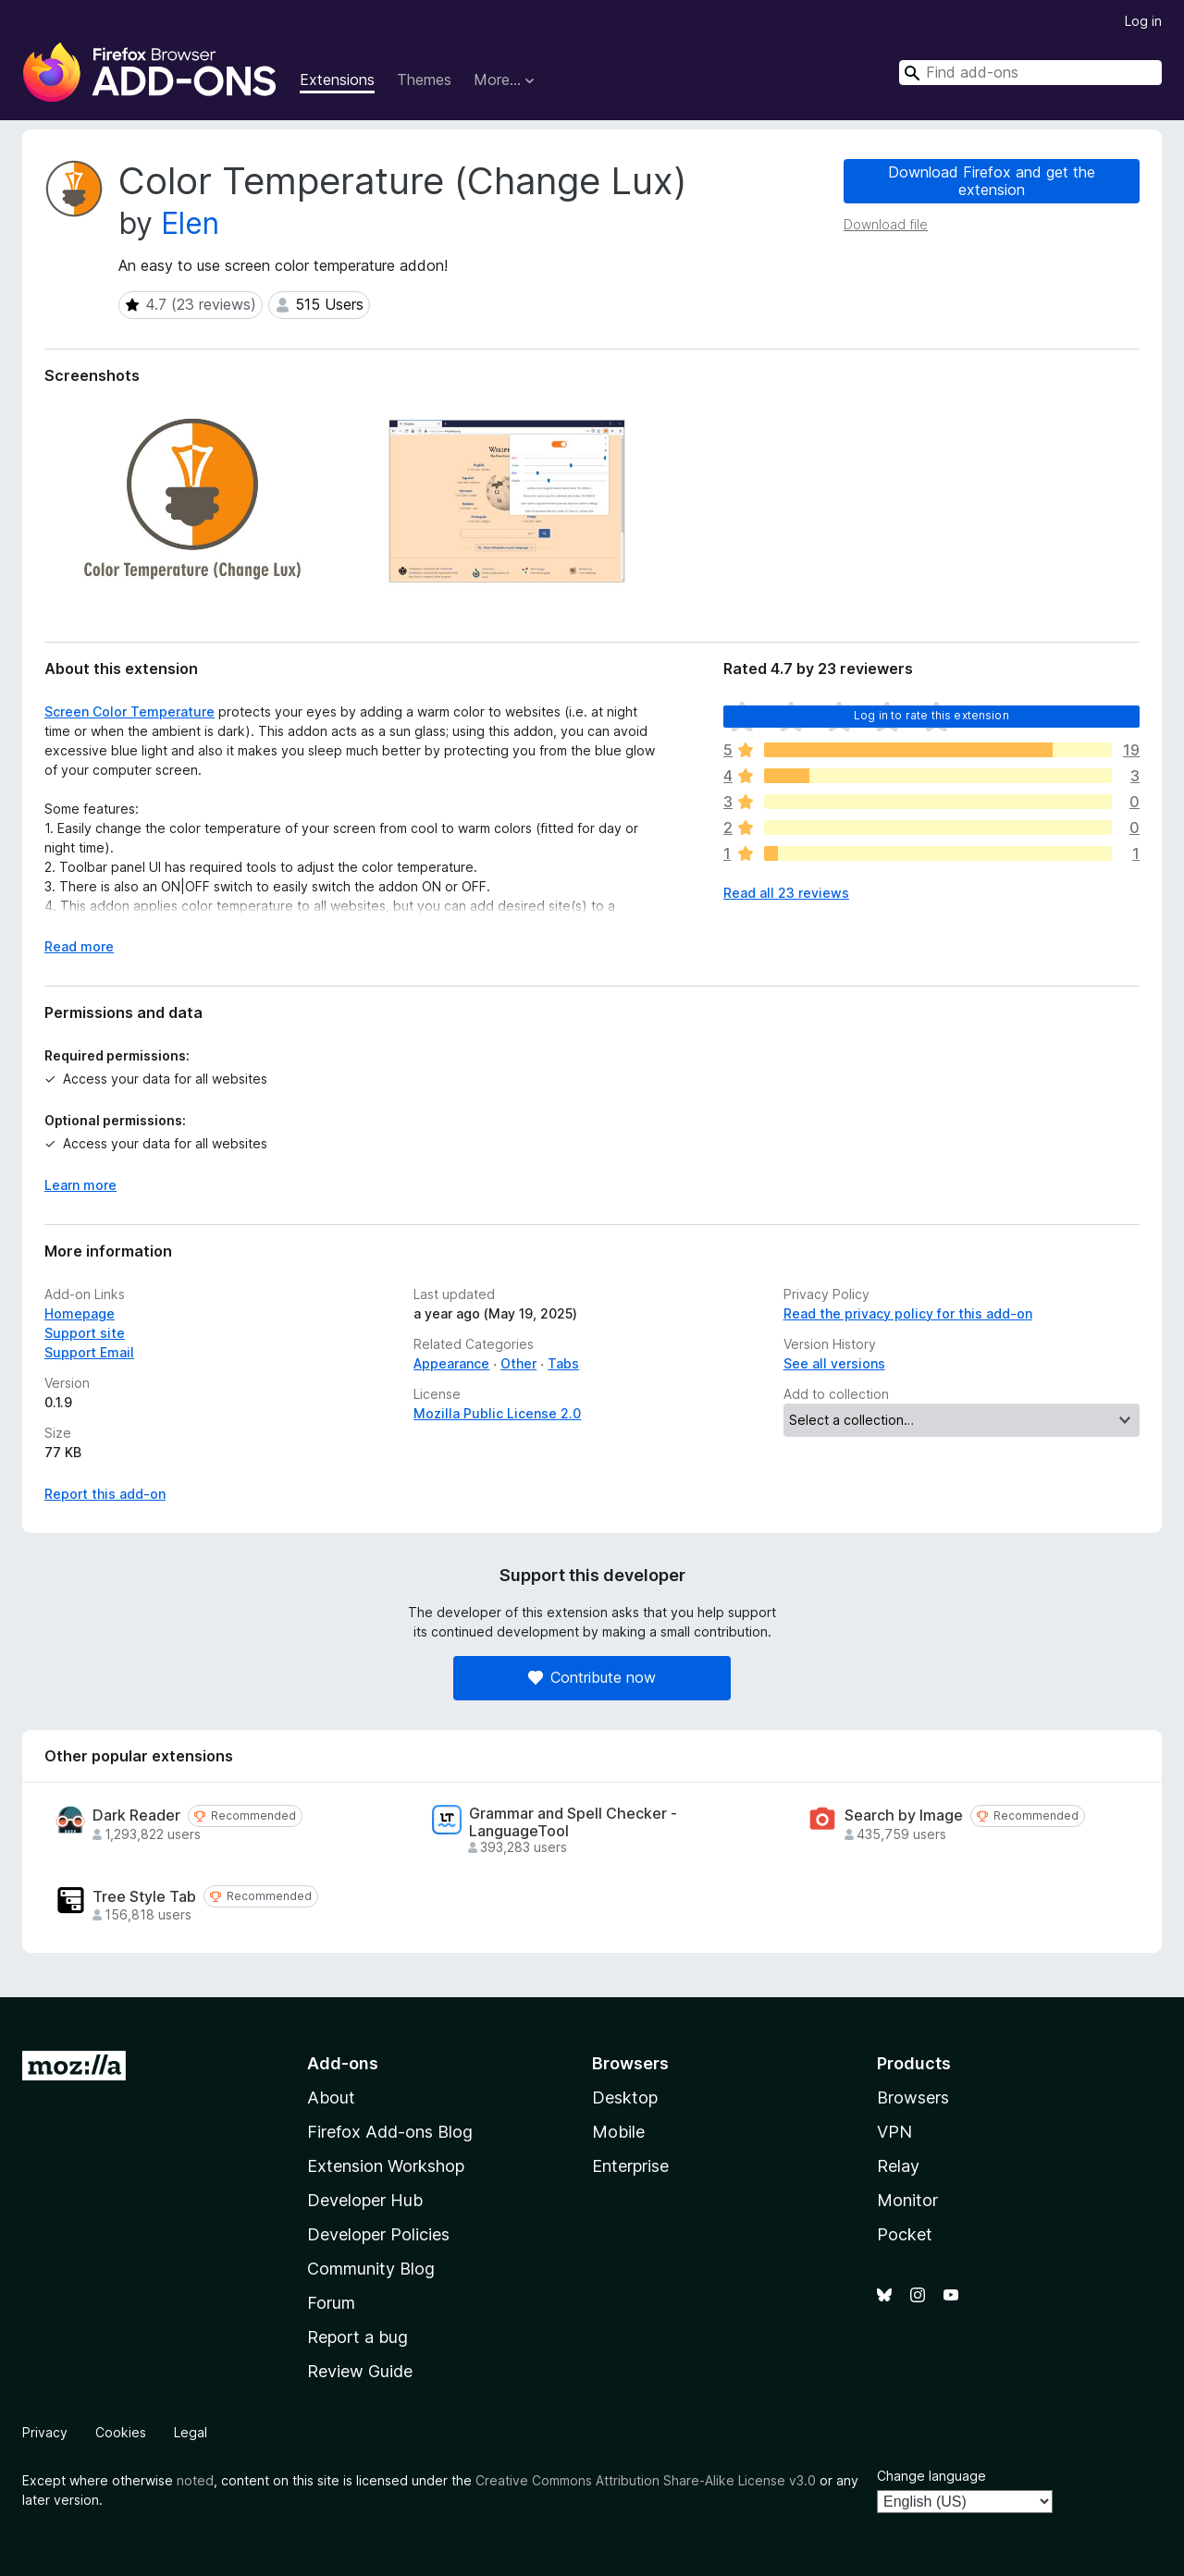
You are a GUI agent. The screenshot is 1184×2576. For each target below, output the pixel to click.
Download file (886, 224)
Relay (898, 2166)
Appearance (451, 1363)
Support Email (89, 1352)
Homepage (79, 1313)
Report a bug (357, 2337)
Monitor (907, 2200)
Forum (331, 2302)
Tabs (563, 1363)
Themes (424, 79)
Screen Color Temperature (129, 711)
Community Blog (371, 2268)
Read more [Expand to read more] (79, 946)
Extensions (337, 79)
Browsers (913, 2097)
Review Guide (360, 2371)
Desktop (625, 2097)
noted (195, 2480)
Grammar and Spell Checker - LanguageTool (573, 1822)
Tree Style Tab (144, 1897)
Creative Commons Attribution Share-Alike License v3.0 (645, 2480)
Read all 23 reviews (786, 893)
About (331, 2097)
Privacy (45, 2432)
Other (518, 1363)
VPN (894, 2131)
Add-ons (342, 2063)
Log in (1143, 21)
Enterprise (630, 2166)
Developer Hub (365, 2200)
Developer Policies (378, 2234)
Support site (84, 1333)
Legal (190, 2432)
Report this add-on (105, 1494)
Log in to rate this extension (931, 715)
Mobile (618, 2131)
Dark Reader (136, 1815)
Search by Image (904, 1815)
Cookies (120, 2432)
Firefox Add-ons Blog (390, 2131)
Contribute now (592, 1677)
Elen (190, 223)
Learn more (80, 1185)
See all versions (834, 1363)
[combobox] (1030, 72)
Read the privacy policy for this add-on (907, 1313)
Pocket (904, 2234)
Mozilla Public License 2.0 (497, 1413)
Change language (931, 2476)
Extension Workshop (385, 2166)
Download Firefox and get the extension (991, 181)
